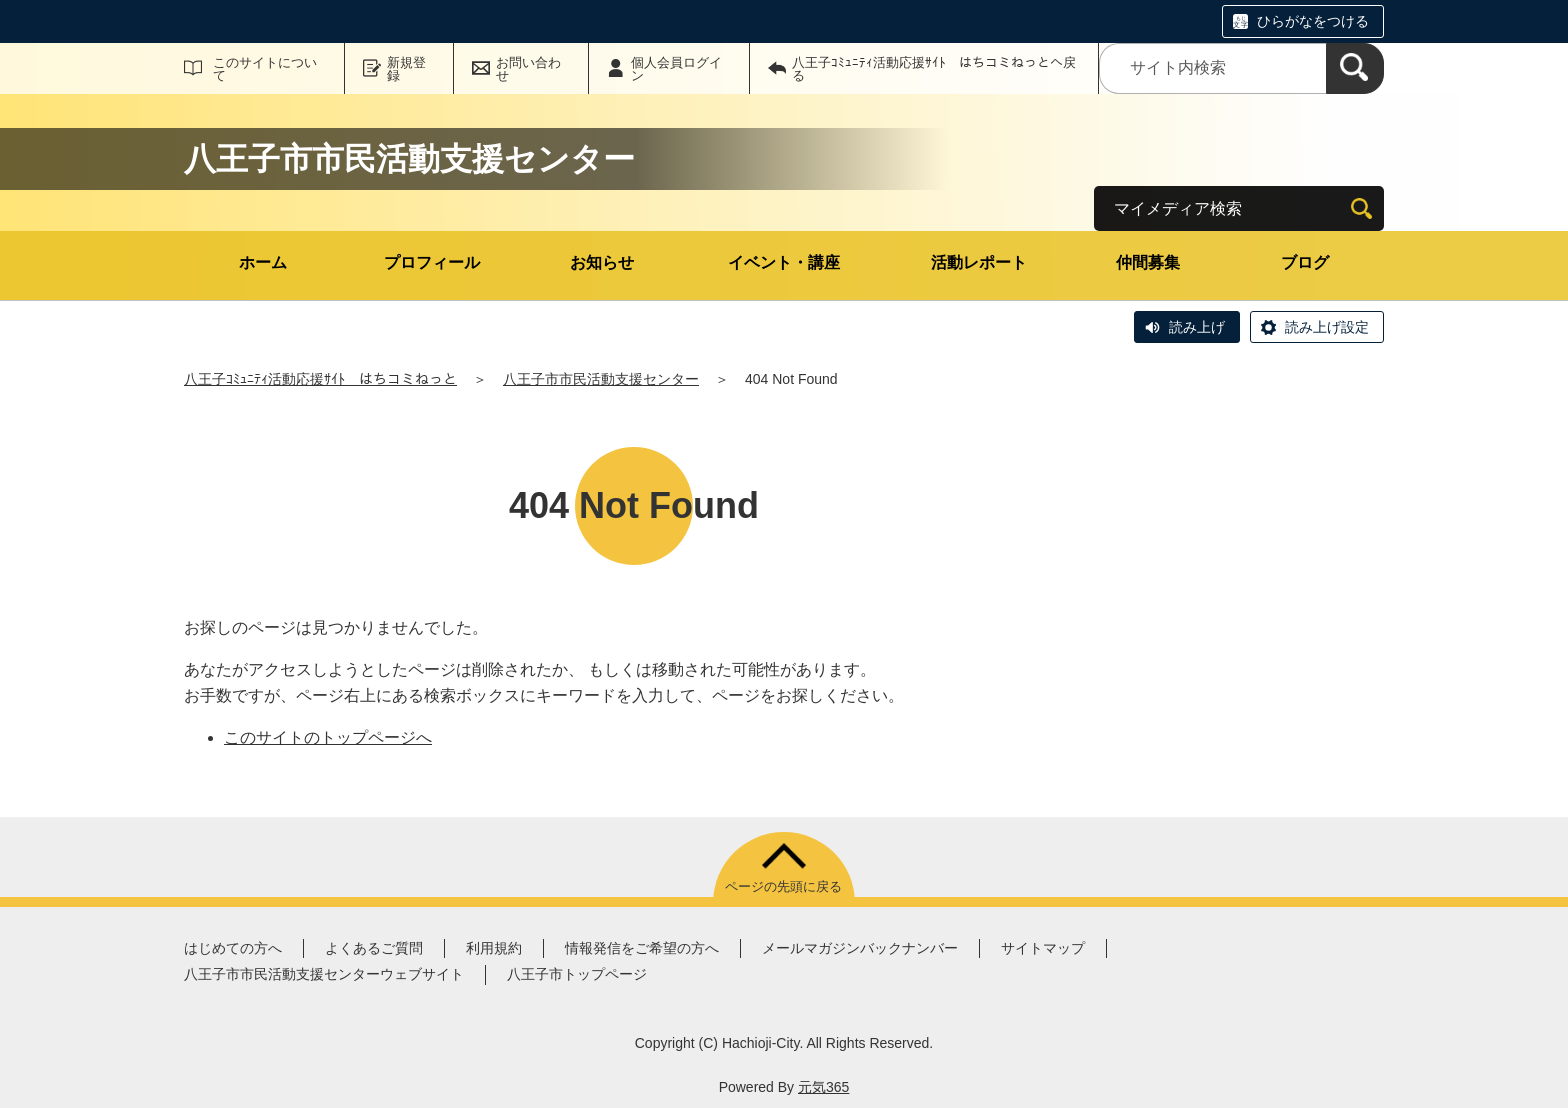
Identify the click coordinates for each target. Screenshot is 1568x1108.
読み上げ (1197, 327)
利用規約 (494, 948)
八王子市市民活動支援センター (601, 379)
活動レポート (979, 262)
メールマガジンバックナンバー (860, 948)
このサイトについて (265, 69)
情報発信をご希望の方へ (642, 948)
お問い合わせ (528, 69)
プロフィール (432, 262)
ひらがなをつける (1313, 21)
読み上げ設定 (1327, 327)
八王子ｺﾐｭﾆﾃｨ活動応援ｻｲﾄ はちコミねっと (320, 379)
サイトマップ (1043, 948)
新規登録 (406, 69)
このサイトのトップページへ (328, 737)
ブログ (1305, 262)
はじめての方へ (233, 948)
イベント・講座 (784, 262)
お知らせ (602, 262)
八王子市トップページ (577, 974)
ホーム (263, 262)
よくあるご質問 (374, 948)
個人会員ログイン (676, 69)
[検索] (1355, 68)
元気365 (823, 1087)
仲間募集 (1148, 262)
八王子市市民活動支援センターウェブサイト (324, 974)
